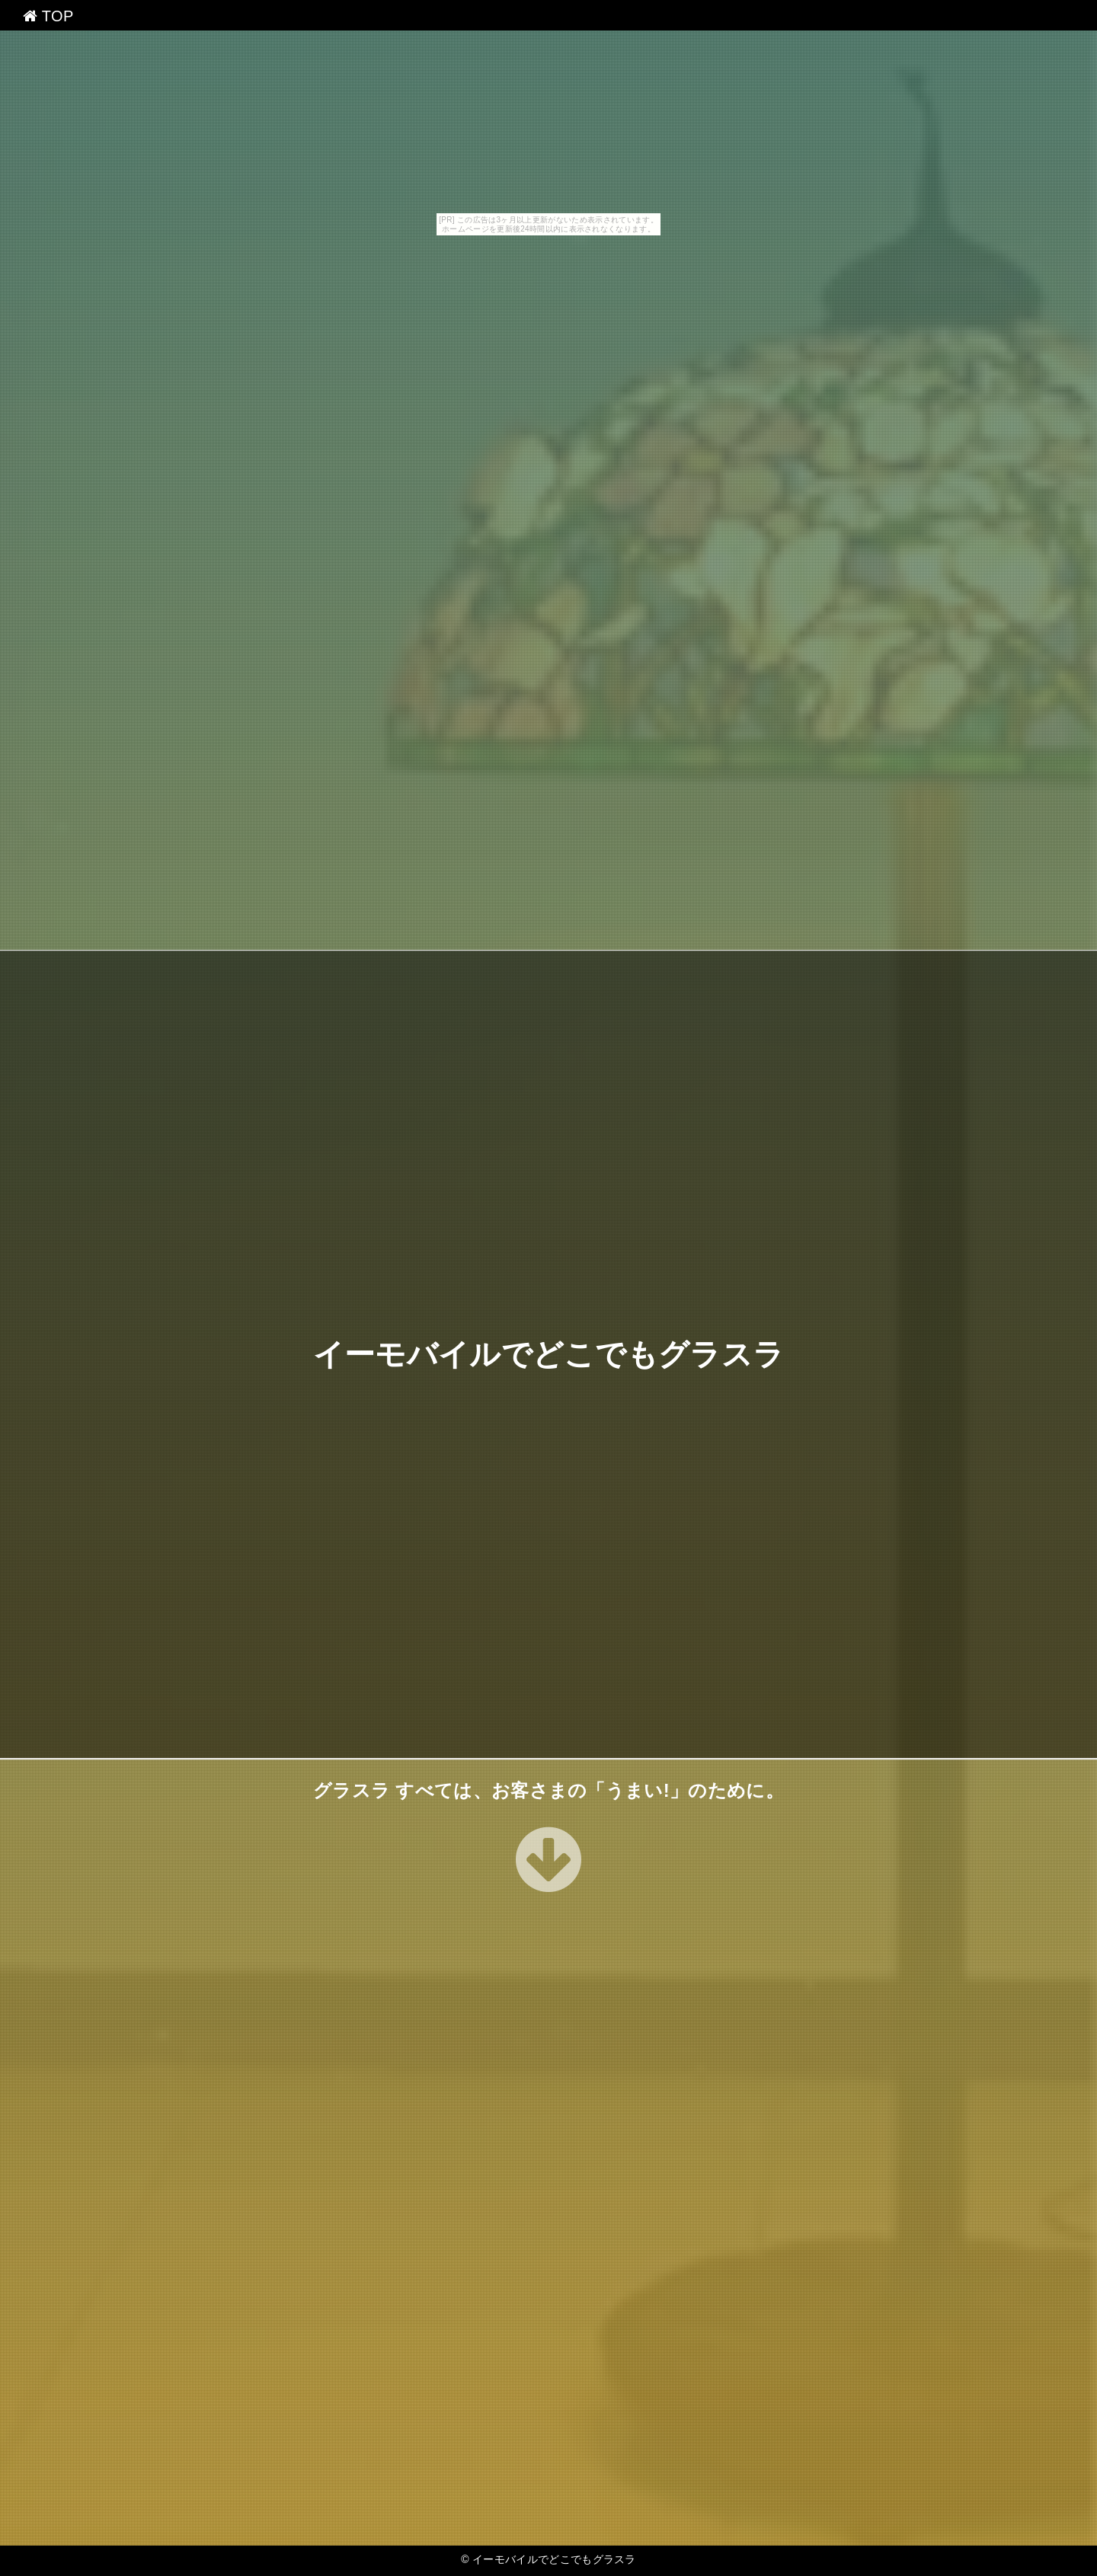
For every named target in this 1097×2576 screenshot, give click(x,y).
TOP (48, 16)
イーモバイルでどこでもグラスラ (549, 1354)
